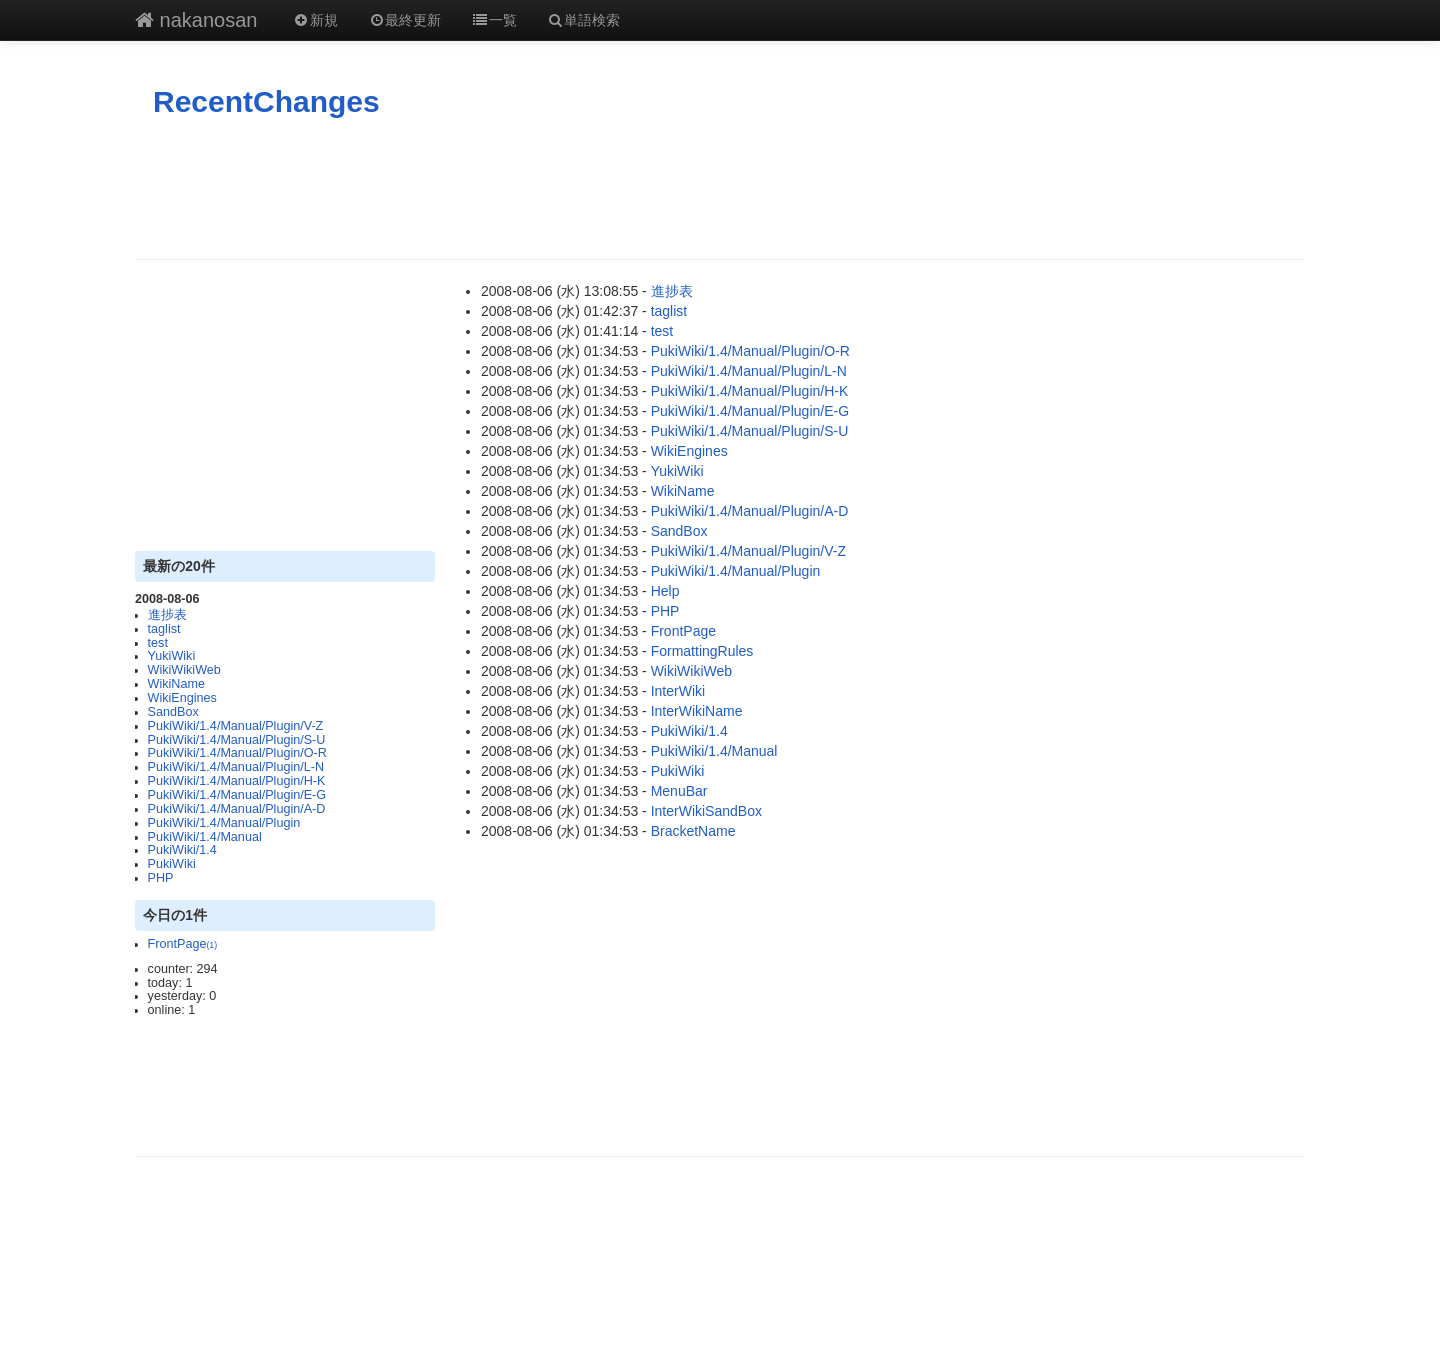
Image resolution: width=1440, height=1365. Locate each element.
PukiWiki (172, 864)
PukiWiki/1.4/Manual (205, 837)
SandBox (173, 712)
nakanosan (196, 20)
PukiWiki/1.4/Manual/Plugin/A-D (237, 809)
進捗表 (167, 615)
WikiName (176, 684)
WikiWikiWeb (184, 670)
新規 (315, 20)
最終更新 (405, 20)
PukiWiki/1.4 (182, 850)
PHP (161, 878)
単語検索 (584, 20)
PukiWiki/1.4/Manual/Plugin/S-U (237, 740)
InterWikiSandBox (706, 811)
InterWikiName (697, 711)
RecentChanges (266, 101)
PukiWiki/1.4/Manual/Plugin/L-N (236, 767)
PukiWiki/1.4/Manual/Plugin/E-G (237, 795)
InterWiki (678, 691)
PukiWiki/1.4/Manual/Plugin (224, 823)
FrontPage (183, 944)
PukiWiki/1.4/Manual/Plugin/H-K (237, 781)
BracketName (693, 831)
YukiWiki (172, 656)
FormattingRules (702, 651)
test (158, 643)
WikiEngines (182, 698)
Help (665, 591)
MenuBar (679, 791)
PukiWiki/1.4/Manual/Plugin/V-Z (236, 726)
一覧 (494, 20)
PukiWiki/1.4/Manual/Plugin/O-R (237, 753)
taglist (164, 629)
